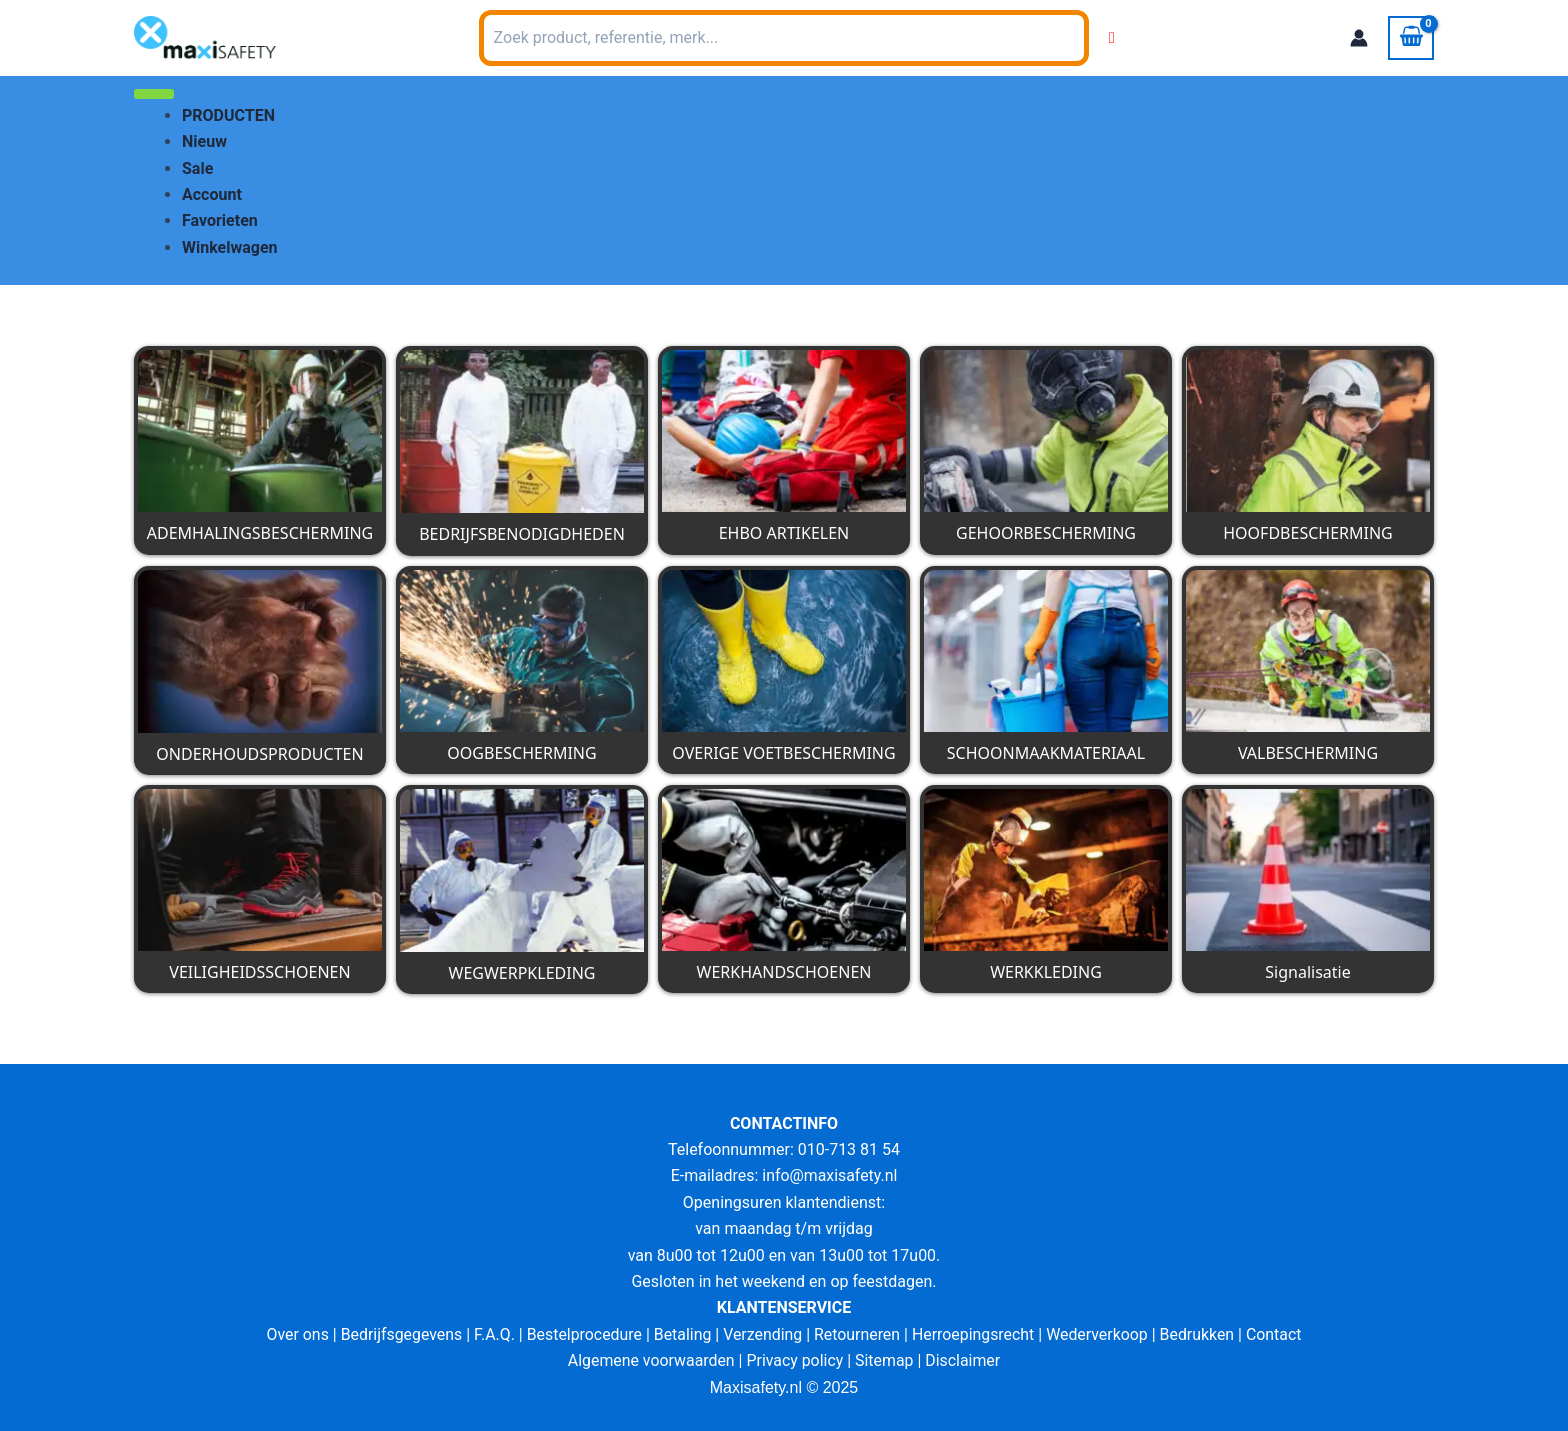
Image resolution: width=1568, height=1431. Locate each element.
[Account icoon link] (1359, 38)
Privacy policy (795, 1360)
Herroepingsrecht (974, 1334)
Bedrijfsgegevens (399, 1334)
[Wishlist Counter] (1112, 38)
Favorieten (220, 220)
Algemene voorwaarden (650, 1360)
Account (212, 194)
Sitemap (885, 1360)
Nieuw (204, 141)
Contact (1277, 1334)
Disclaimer (963, 1360)
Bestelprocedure (583, 1334)
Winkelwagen (230, 247)
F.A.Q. (492, 1334)
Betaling (682, 1334)
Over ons (294, 1334)
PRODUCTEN (228, 115)
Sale (197, 168)
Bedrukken (1199, 1334)
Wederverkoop (1099, 1334)
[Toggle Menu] (154, 94)
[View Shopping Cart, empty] (1411, 38)
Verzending (763, 1334)
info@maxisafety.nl (830, 1175)
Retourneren (857, 1334)
